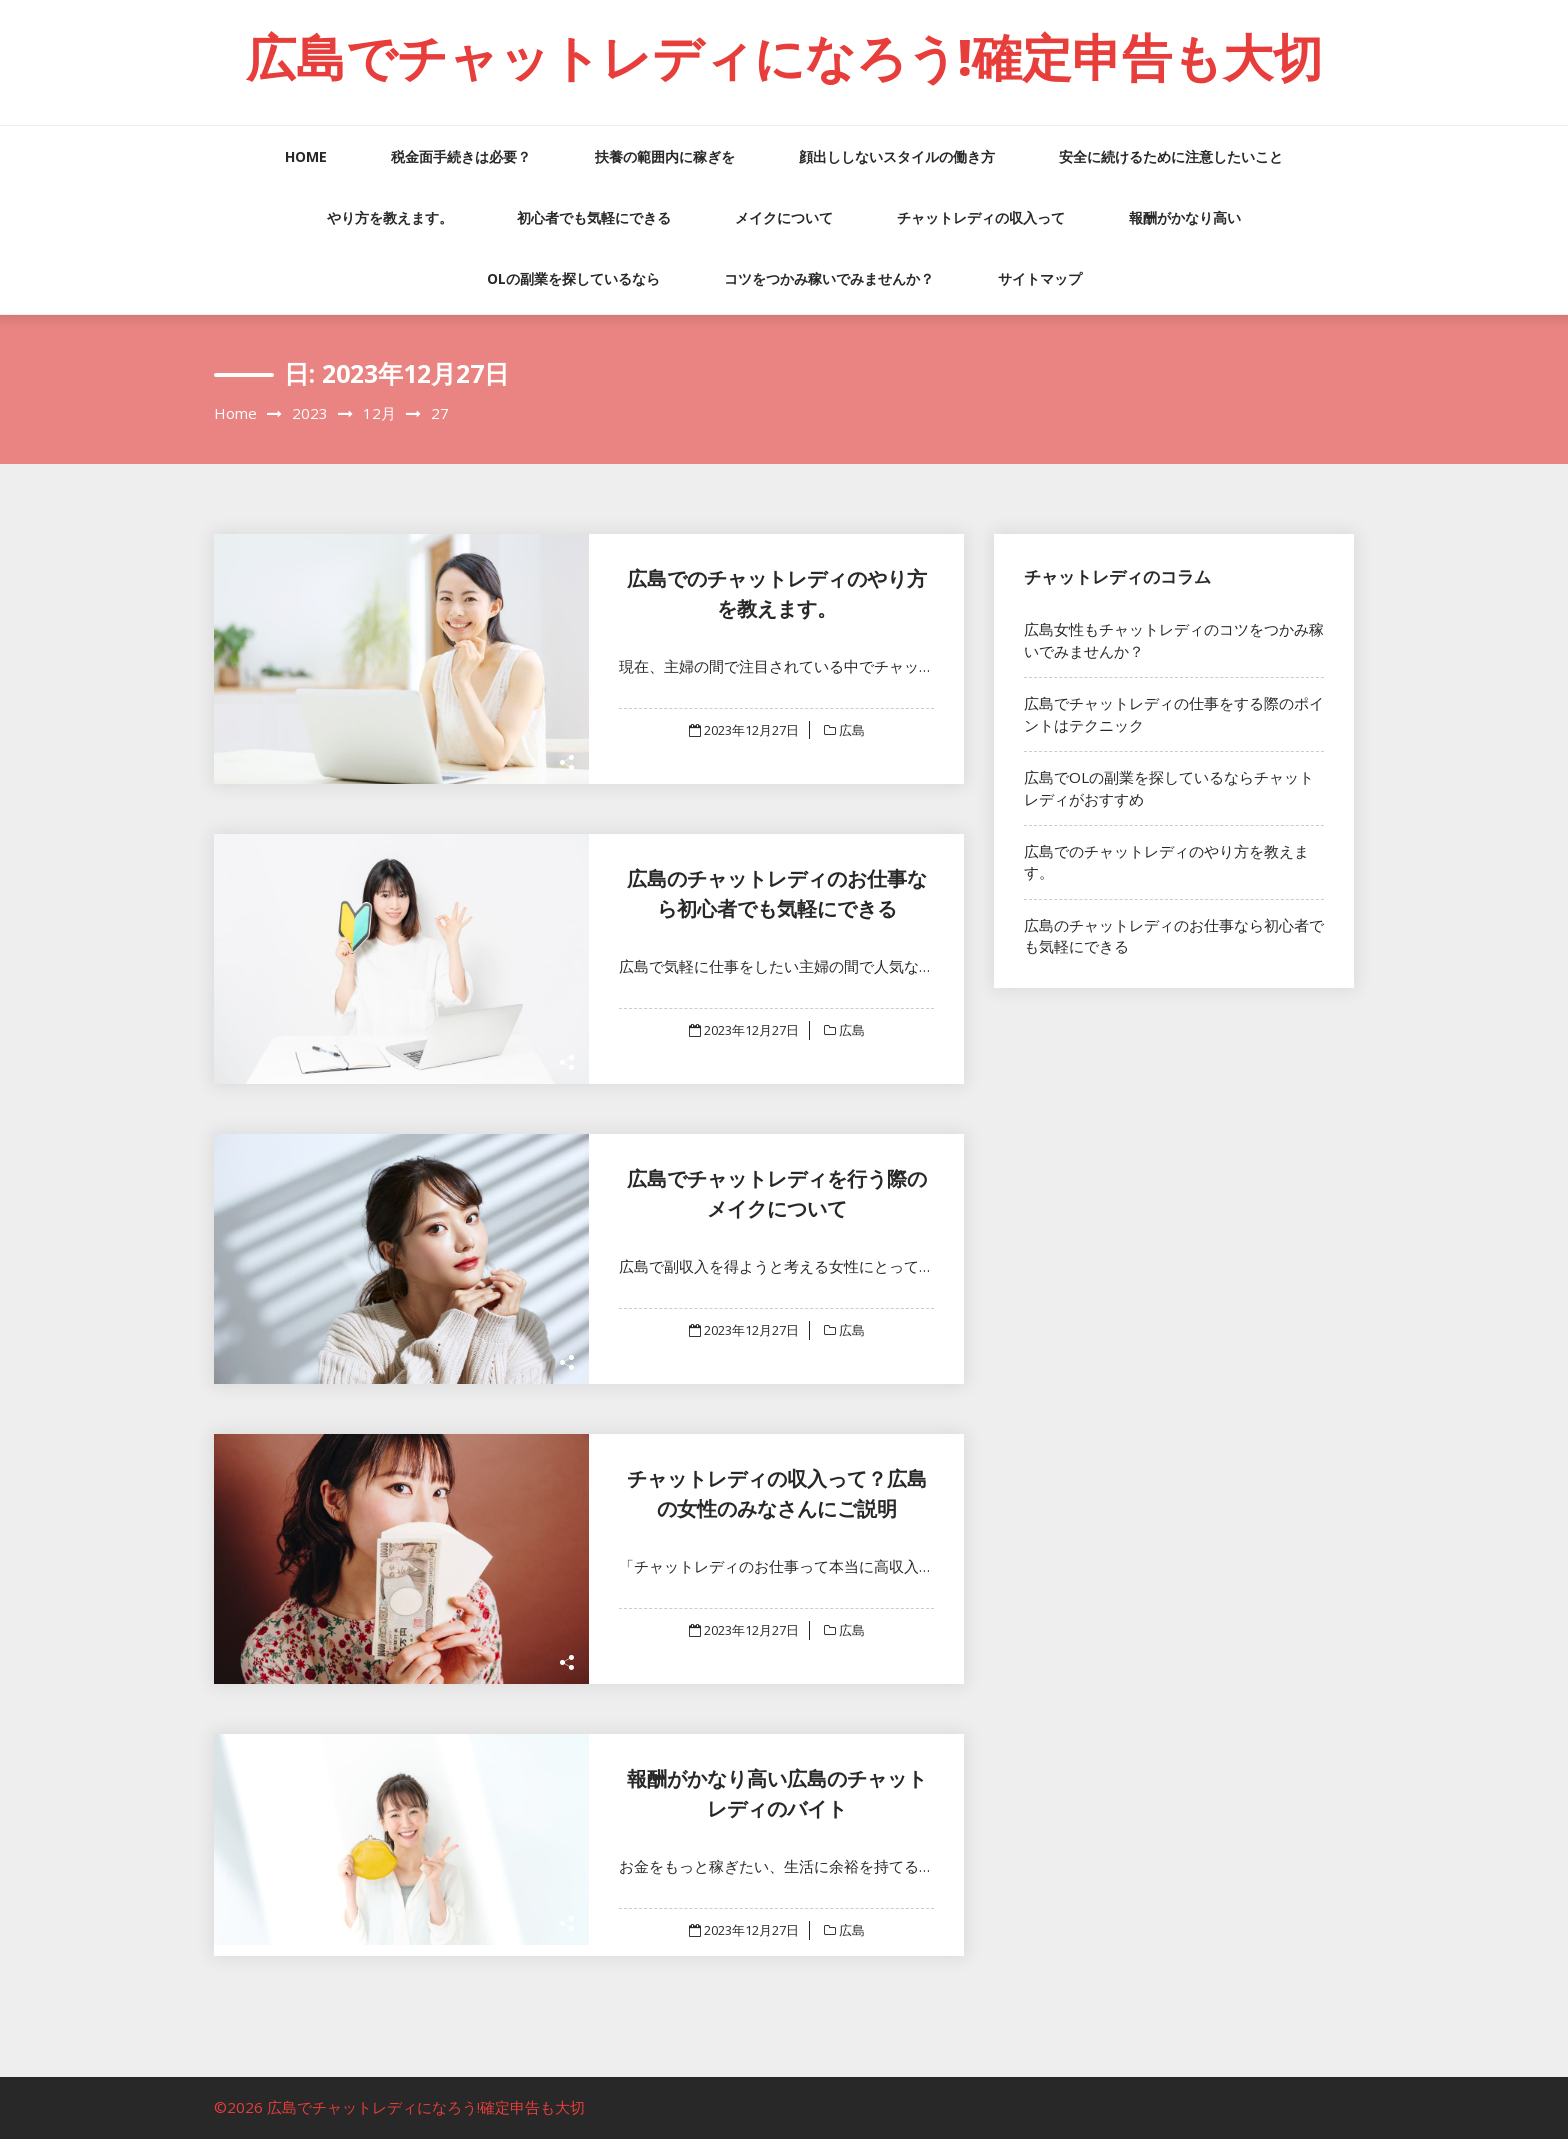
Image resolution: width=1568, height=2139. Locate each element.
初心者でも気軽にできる (594, 217)
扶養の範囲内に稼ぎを (665, 156)
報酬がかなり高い (1185, 217)
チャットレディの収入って (981, 217)
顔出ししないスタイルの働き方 (897, 156)
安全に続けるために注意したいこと (1171, 156)
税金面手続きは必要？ (461, 156)
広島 (850, 730)
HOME (306, 156)
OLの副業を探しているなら (573, 278)
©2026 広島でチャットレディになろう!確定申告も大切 (399, 2107)
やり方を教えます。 (390, 217)
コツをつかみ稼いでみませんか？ (829, 278)
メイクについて (784, 217)
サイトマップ (1040, 278)
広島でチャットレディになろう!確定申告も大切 (784, 57)
